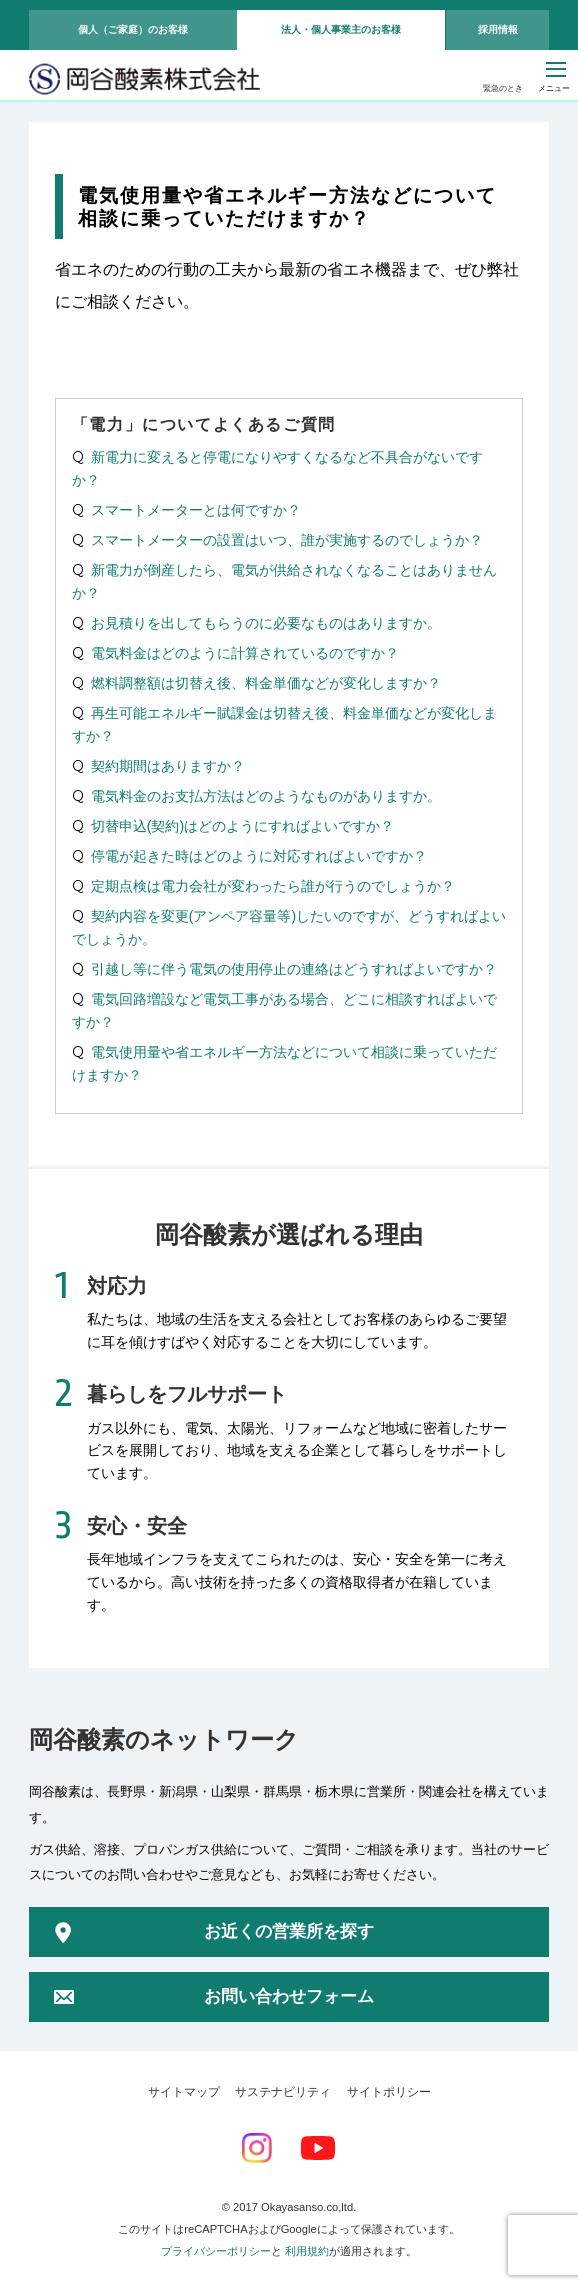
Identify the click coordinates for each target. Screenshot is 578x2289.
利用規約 (307, 2251)
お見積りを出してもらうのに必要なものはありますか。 (266, 623)
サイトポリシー (389, 2092)
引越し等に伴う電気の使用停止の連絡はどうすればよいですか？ (294, 969)
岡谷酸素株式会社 (144, 81)
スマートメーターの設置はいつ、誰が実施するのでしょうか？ (287, 540)
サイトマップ (184, 2092)
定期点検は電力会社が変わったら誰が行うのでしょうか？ (273, 886)
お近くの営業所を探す (289, 1931)
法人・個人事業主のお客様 (341, 29)
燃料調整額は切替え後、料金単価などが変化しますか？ (266, 683)
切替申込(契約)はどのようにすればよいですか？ (242, 826)
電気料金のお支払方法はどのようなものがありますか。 (266, 796)
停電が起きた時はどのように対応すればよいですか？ (259, 856)
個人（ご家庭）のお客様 (133, 29)
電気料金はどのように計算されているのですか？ (245, 653)
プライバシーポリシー (216, 2251)
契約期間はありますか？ (168, 766)
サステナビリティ (283, 2092)
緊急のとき (503, 88)
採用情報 (498, 29)
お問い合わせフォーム (289, 1996)
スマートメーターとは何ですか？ (196, 510)
